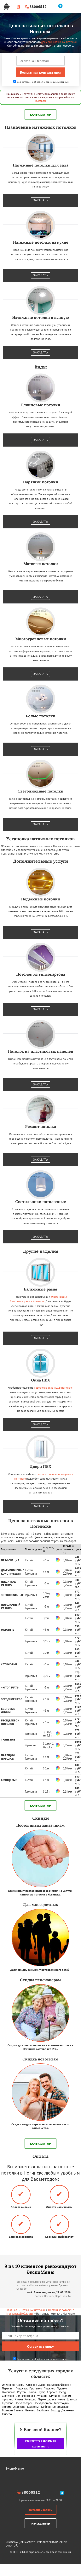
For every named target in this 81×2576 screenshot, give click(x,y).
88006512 (38, 6)
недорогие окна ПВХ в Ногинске (53, 1387)
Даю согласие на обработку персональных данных (40, 81)
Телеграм (40, 101)
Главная (12, 2310)
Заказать (40, 200)
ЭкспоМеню (15, 2468)
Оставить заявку (40, 2510)
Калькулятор (40, 114)
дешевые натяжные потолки (59, 42)
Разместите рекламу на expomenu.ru (40, 2443)
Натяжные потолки (33, 2310)
